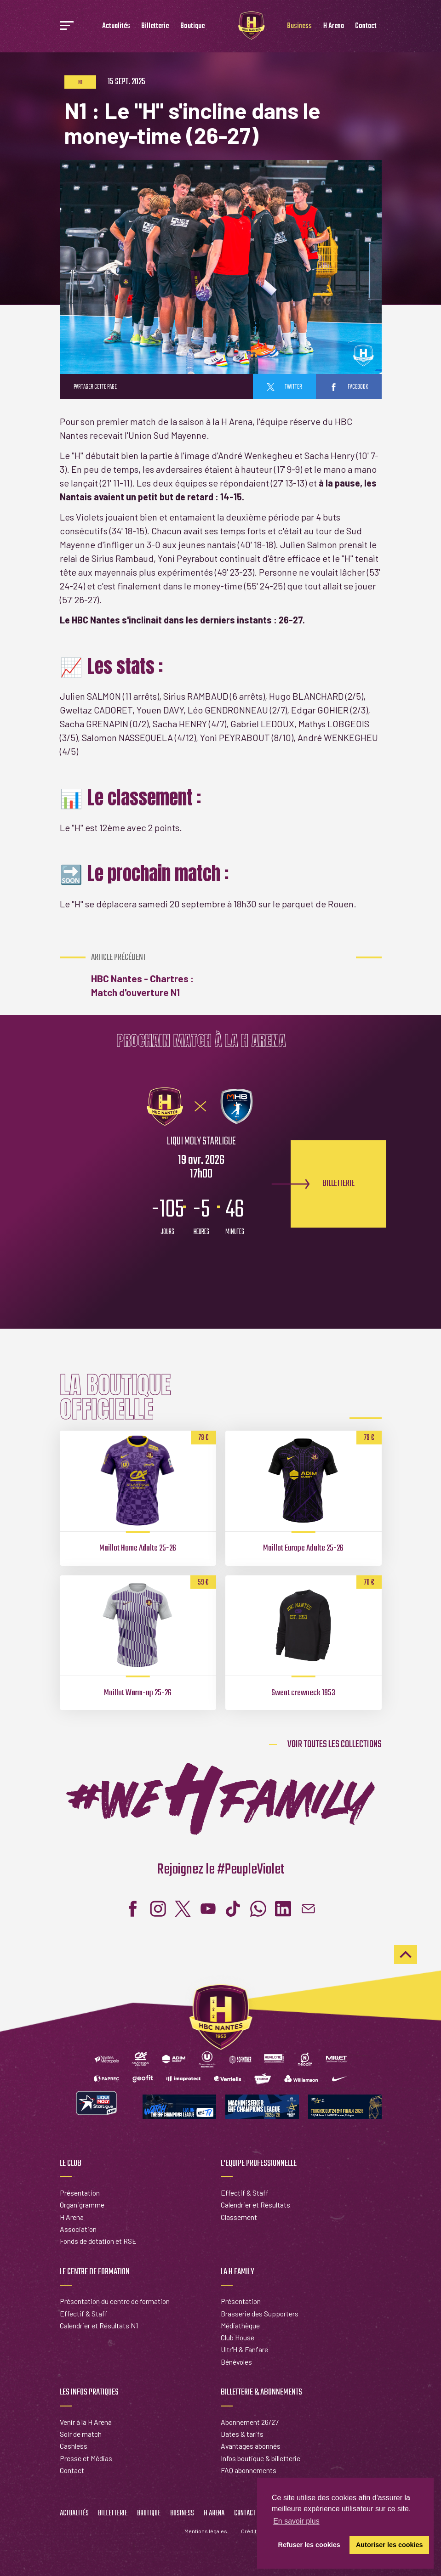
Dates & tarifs (242, 2433)
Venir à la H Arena (86, 2421)
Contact (366, 26)
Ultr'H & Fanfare (244, 2349)
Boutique (192, 26)
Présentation (80, 2192)
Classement (239, 2217)
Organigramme (82, 2204)
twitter (284, 387)
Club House (237, 2337)
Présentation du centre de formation (115, 2301)
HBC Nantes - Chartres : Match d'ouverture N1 (153, 975)
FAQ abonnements (248, 2470)
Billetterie (155, 26)
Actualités (116, 26)
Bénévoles (236, 2361)
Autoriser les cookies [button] (389, 2544)
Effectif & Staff (245, 2192)
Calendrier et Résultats (255, 2204)
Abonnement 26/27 (249, 2421)
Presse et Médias (86, 2458)
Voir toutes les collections (334, 1744)
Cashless (73, 2445)
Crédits (250, 2531)
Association (78, 2229)
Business (299, 26)
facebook (349, 387)
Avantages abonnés (251, 2445)
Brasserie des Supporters (259, 2313)
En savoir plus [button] (296, 2521)
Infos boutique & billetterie (260, 2458)
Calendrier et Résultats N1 (99, 2325)
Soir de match (81, 2433)
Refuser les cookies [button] (309, 2544)
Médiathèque (240, 2325)
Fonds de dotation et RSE (98, 2240)
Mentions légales (205, 2531)
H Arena (333, 26)
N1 (80, 82)
